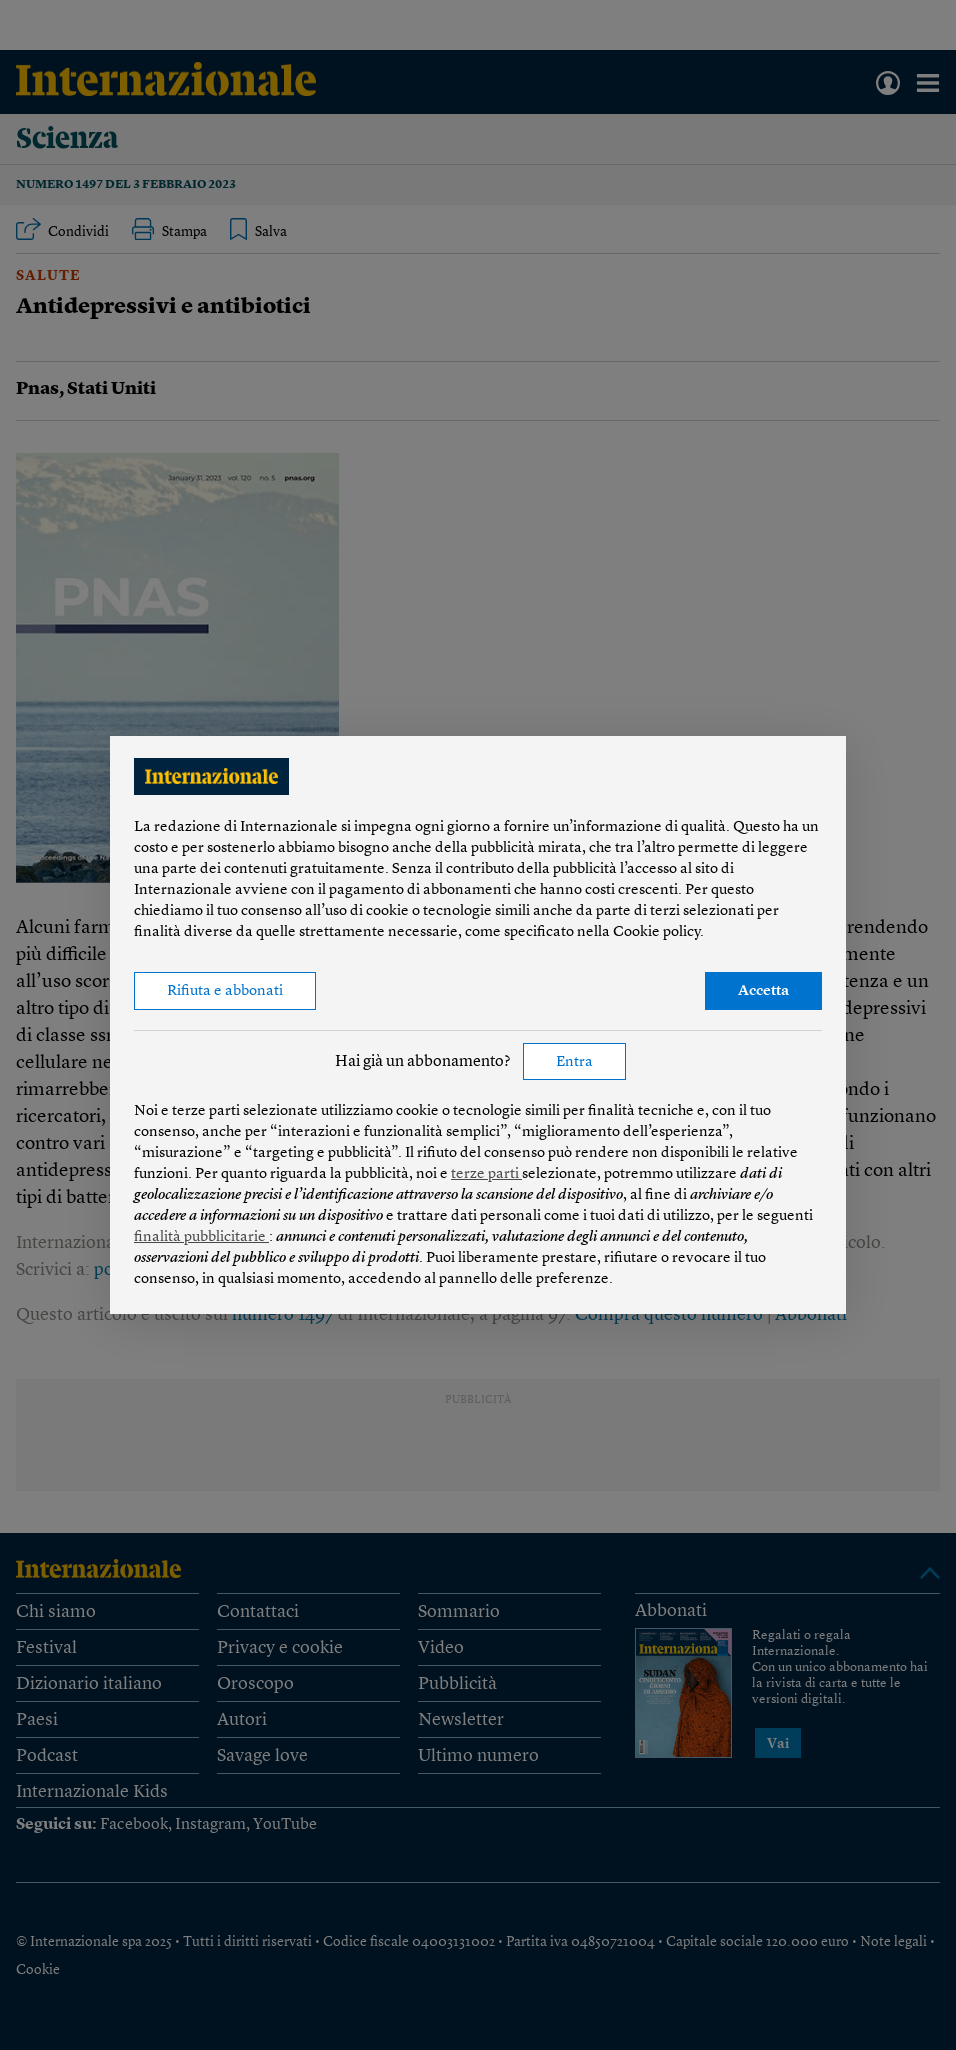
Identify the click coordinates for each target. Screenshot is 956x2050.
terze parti (486, 1174)
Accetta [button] (763, 991)
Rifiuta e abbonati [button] (225, 991)
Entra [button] (574, 1062)
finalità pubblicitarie (201, 1237)
